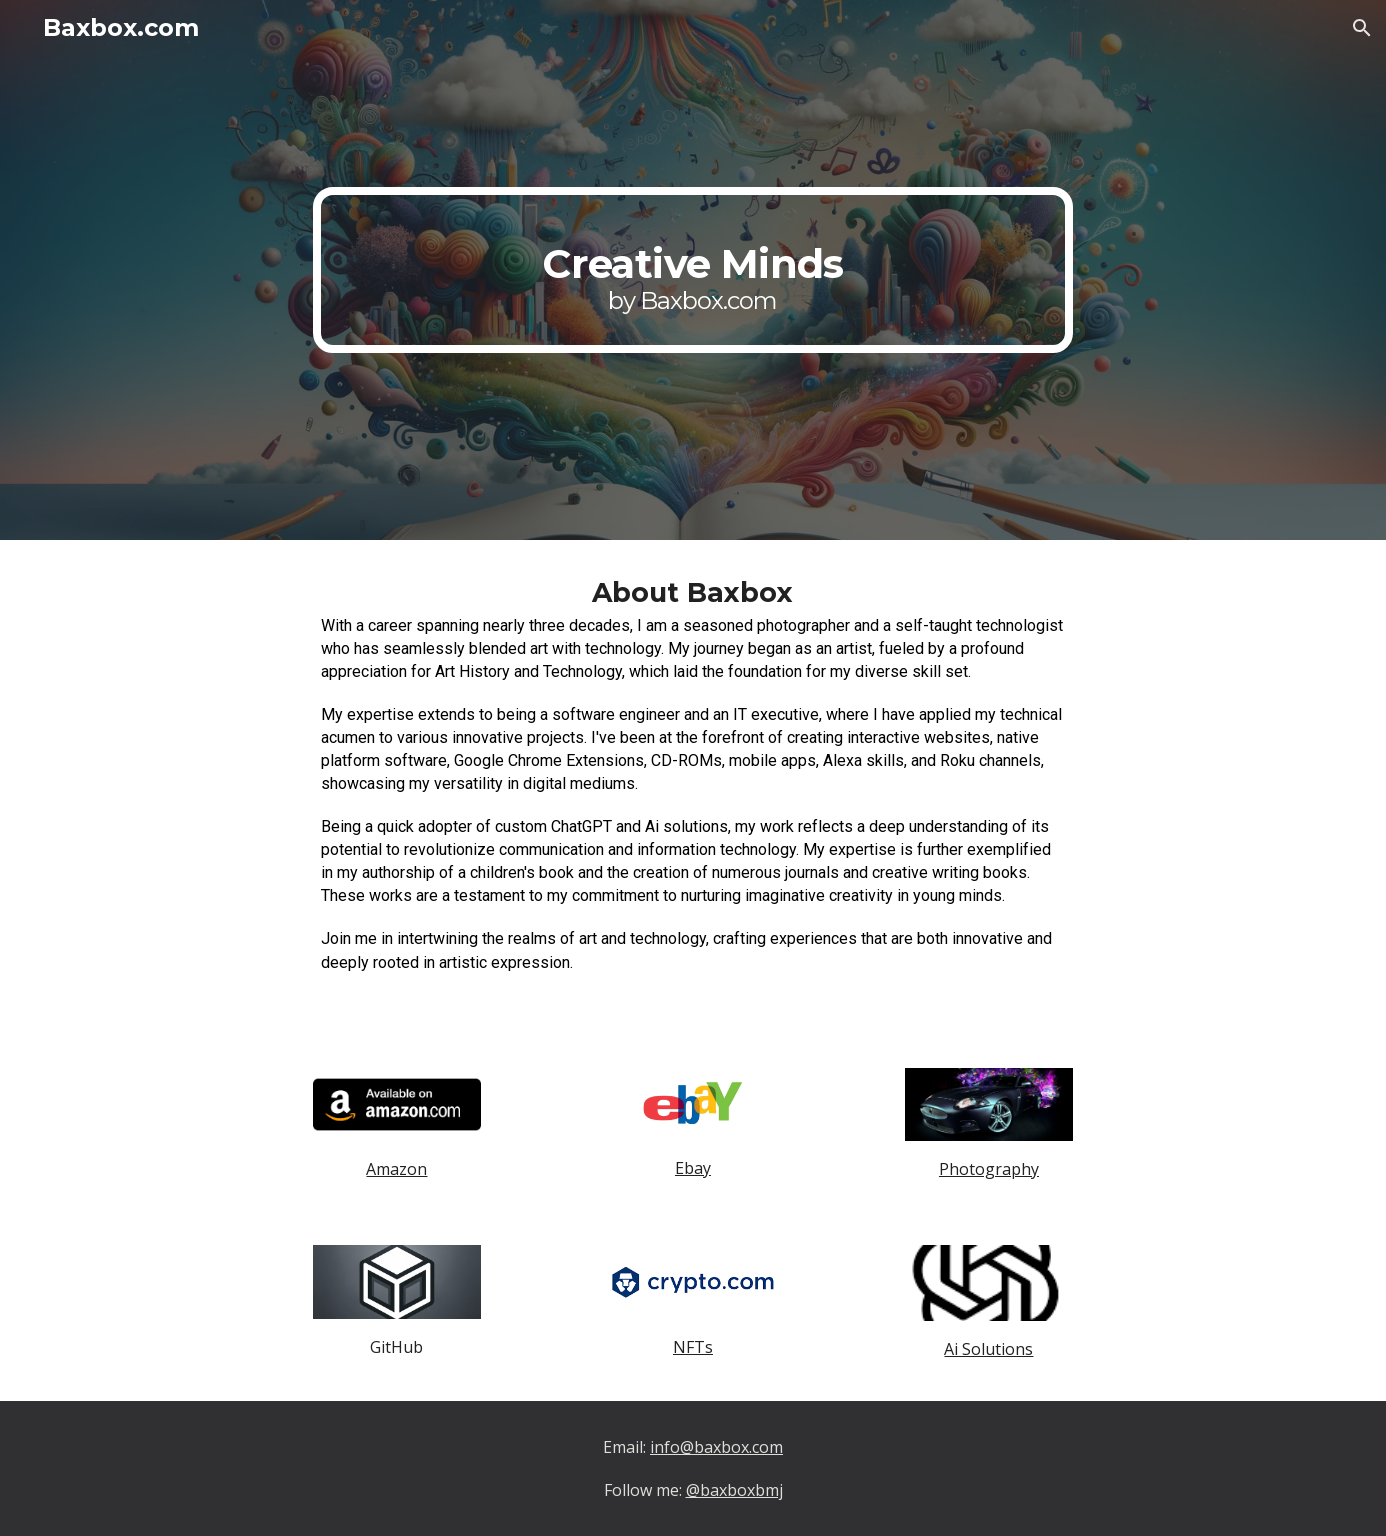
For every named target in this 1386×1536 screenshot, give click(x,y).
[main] (693, 269)
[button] (1362, 28)
